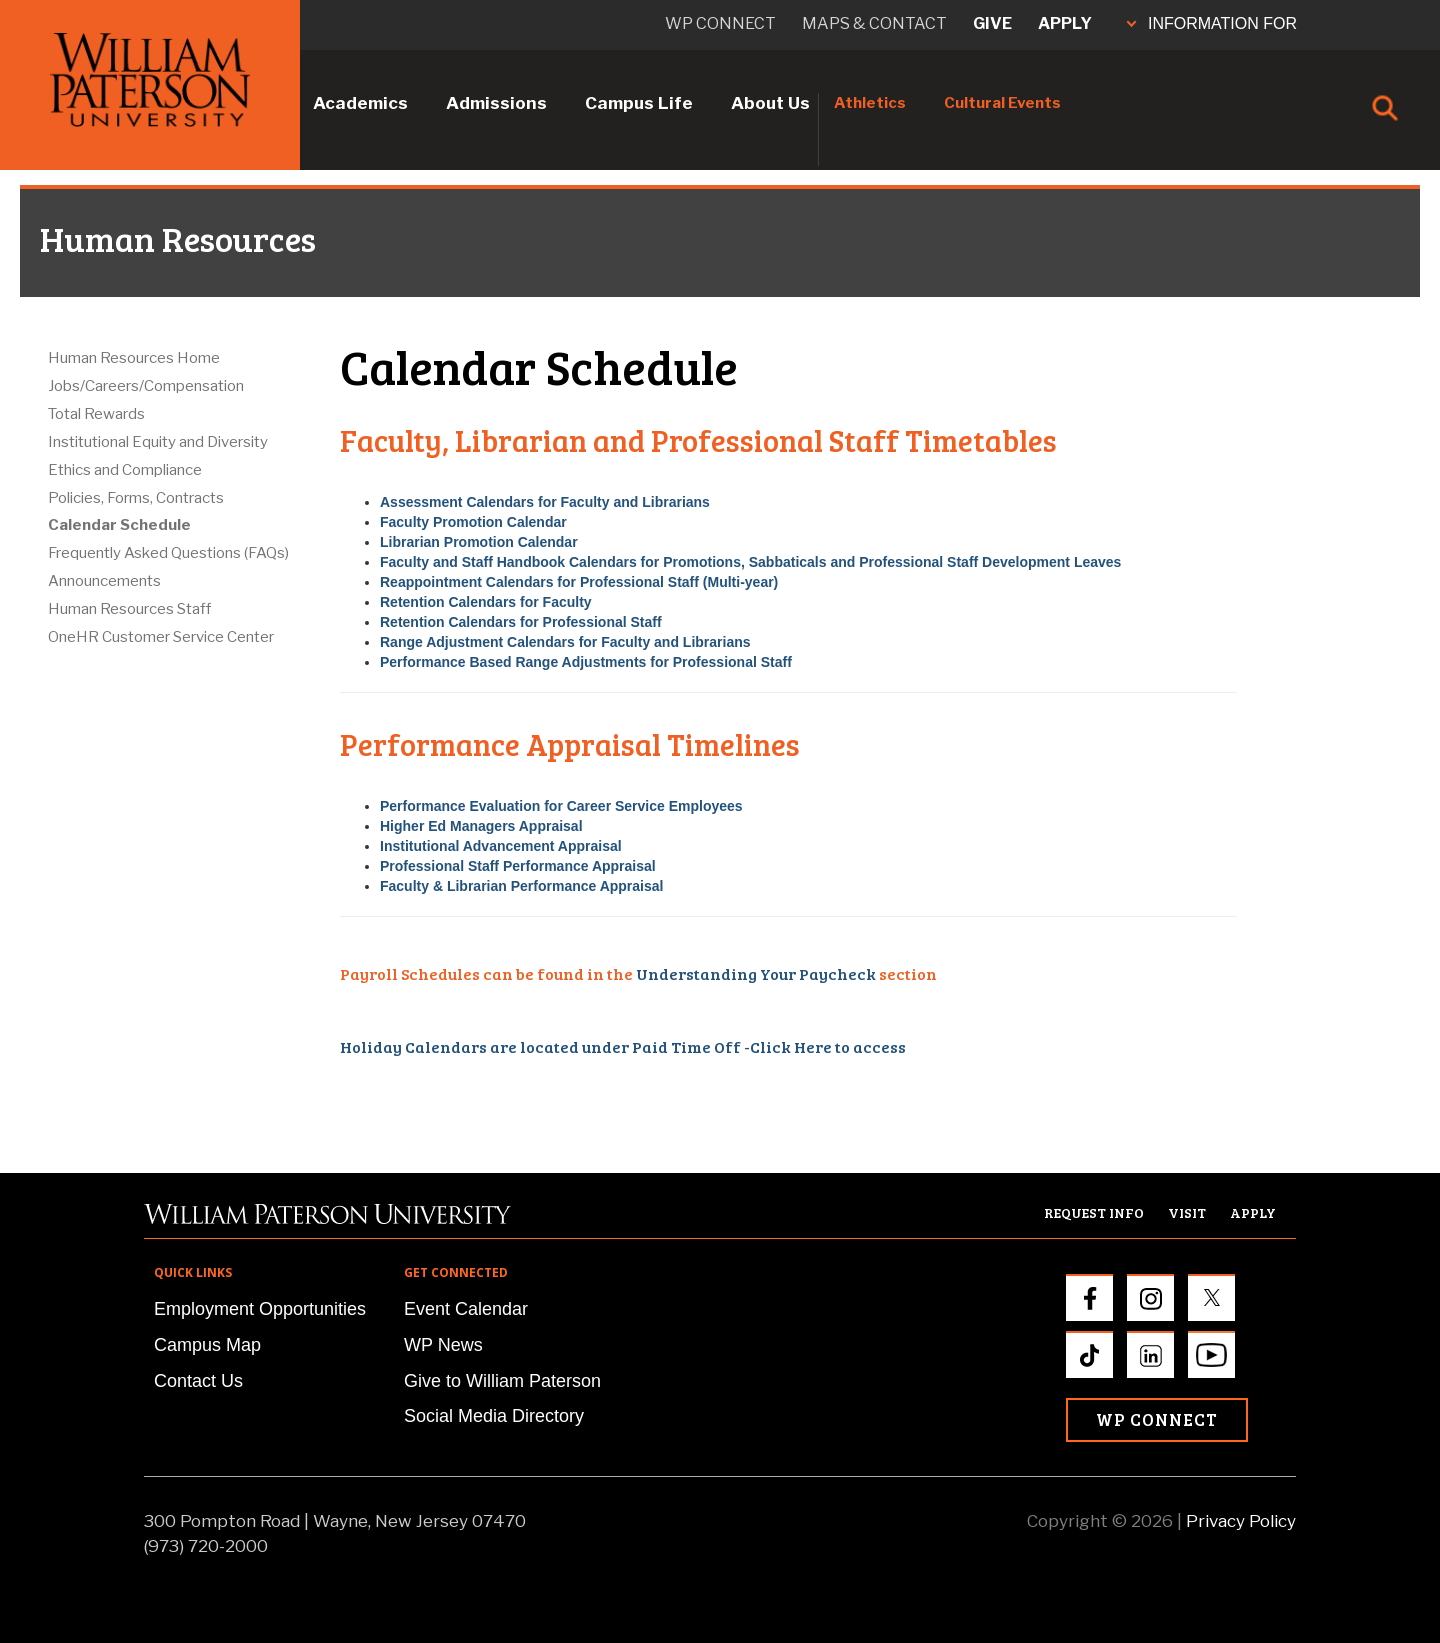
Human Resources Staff (129, 609)
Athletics (870, 103)
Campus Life (639, 103)
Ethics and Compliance (125, 470)
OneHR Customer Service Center (161, 637)
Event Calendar (466, 1309)
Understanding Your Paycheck (756, 973)
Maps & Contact (874, 23)
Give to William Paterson (502, 1381)
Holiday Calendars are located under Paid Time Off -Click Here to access (623, 1046)
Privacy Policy (1241, 1521)
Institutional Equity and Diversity (158, 442)
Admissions (496, 103)
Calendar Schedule (119, 525)
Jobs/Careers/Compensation (146, 386)
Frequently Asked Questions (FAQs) (168, 553)
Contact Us (198, 1381)
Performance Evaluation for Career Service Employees (561, 806)
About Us (770, 103)
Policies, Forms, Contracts (136, 498)
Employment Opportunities (260, 1309)
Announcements (104, 581)
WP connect (720, 23)
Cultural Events (1002, 103)
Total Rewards (96, 414)
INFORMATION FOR (1212, 23)
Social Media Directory (494, 1416)
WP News (443, 1345)
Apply (1065, 23)
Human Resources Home (134, 358)
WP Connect (1157, 1419)
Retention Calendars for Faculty (486, 602)
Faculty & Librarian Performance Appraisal (521, 886)
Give (992, 23)
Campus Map (207, 1345)
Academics (360, 103)
